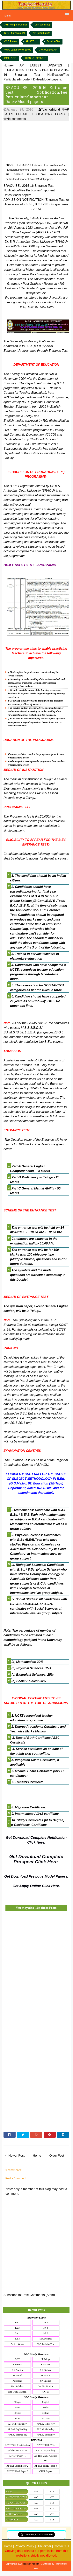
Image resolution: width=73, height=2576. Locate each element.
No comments (16, 118)
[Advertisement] (36, 142)
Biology (45, 2413)
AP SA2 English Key (17, 2429)
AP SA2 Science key (17, 2434)
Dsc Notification (45, 2386)
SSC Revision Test (45, 2344)
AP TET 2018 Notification (17, 2445)
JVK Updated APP (48, 49)
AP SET (30, 41)
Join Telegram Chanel (15, 24)
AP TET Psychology (45, 2450)
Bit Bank (45, 2418)
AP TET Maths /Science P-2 (45, 2458)
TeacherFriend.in (31, 2564)
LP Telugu (46, 2359)
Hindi (17, 2407)
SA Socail (17, 2375)
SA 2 (45, 2333)
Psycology (17, 2381)
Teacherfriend (49, 109)
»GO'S (9, 2491)
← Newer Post (14, 2155)
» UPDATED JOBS (16, 2502)
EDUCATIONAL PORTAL (49, 114)
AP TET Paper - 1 (17, 2456)
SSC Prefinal (46, 2338)
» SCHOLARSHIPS (16, 2508)
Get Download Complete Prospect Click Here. (36, 1859)
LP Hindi (17, 2364)
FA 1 (17, 2322)
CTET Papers (45, 2471)
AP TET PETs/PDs (46, 2445)
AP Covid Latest (41, 33)
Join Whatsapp (42, 24)
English (45, 2402)
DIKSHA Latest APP (35, 58)
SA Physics (17, 2370)
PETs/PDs (45, 2375)
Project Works (17, 2344)
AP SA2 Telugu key (17, 2423)
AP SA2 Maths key (46, 2429)
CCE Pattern (10, 41)
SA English (45, 2381)
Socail (17, 2418)
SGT (17, 2359)
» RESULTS (12, 2519)
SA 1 (17, 2333)
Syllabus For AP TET (17, 2450)
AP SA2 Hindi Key (46, 2423)
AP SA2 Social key (46, 2434)
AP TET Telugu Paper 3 (45, 2465)
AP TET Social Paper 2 (17, 2465)
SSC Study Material (14, 33)
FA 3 (17, 2327)
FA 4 (45, 2327)
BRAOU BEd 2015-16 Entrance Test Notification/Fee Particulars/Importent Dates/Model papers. (36, 94)
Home (37, 2155)
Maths (45, 2407)
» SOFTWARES (14, 2513)
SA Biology (45, 2370)
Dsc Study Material (17, 2391)
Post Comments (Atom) (39, 2295)
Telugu (17, 2402)
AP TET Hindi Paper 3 (17, 2471)
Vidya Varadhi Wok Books (17, 49)
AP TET (45, 2391)
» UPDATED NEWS (16, 2497)
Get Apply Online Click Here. (36, 1886)
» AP (35, 2491)
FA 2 (45, 2322)
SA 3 (17, 2338)
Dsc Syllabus (17, 2386)
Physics (17, 2413)
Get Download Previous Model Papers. (36, 1876)
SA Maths (45, 2364)
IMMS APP (10, 58)
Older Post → (58, 2155)
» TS (52, 2491)
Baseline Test (53, 41)
